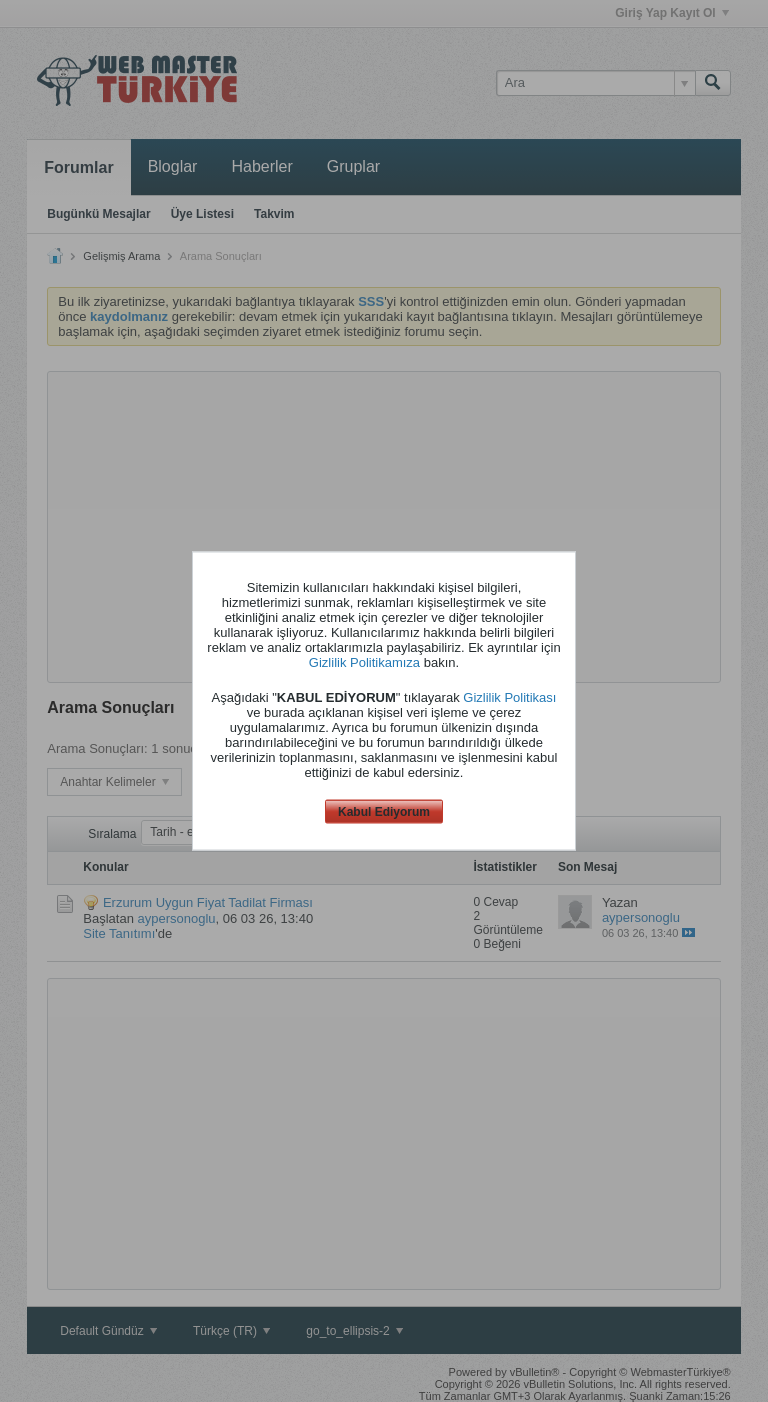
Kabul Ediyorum (384, 811)
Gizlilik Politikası (509, 696)
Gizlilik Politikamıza (364, 661)
